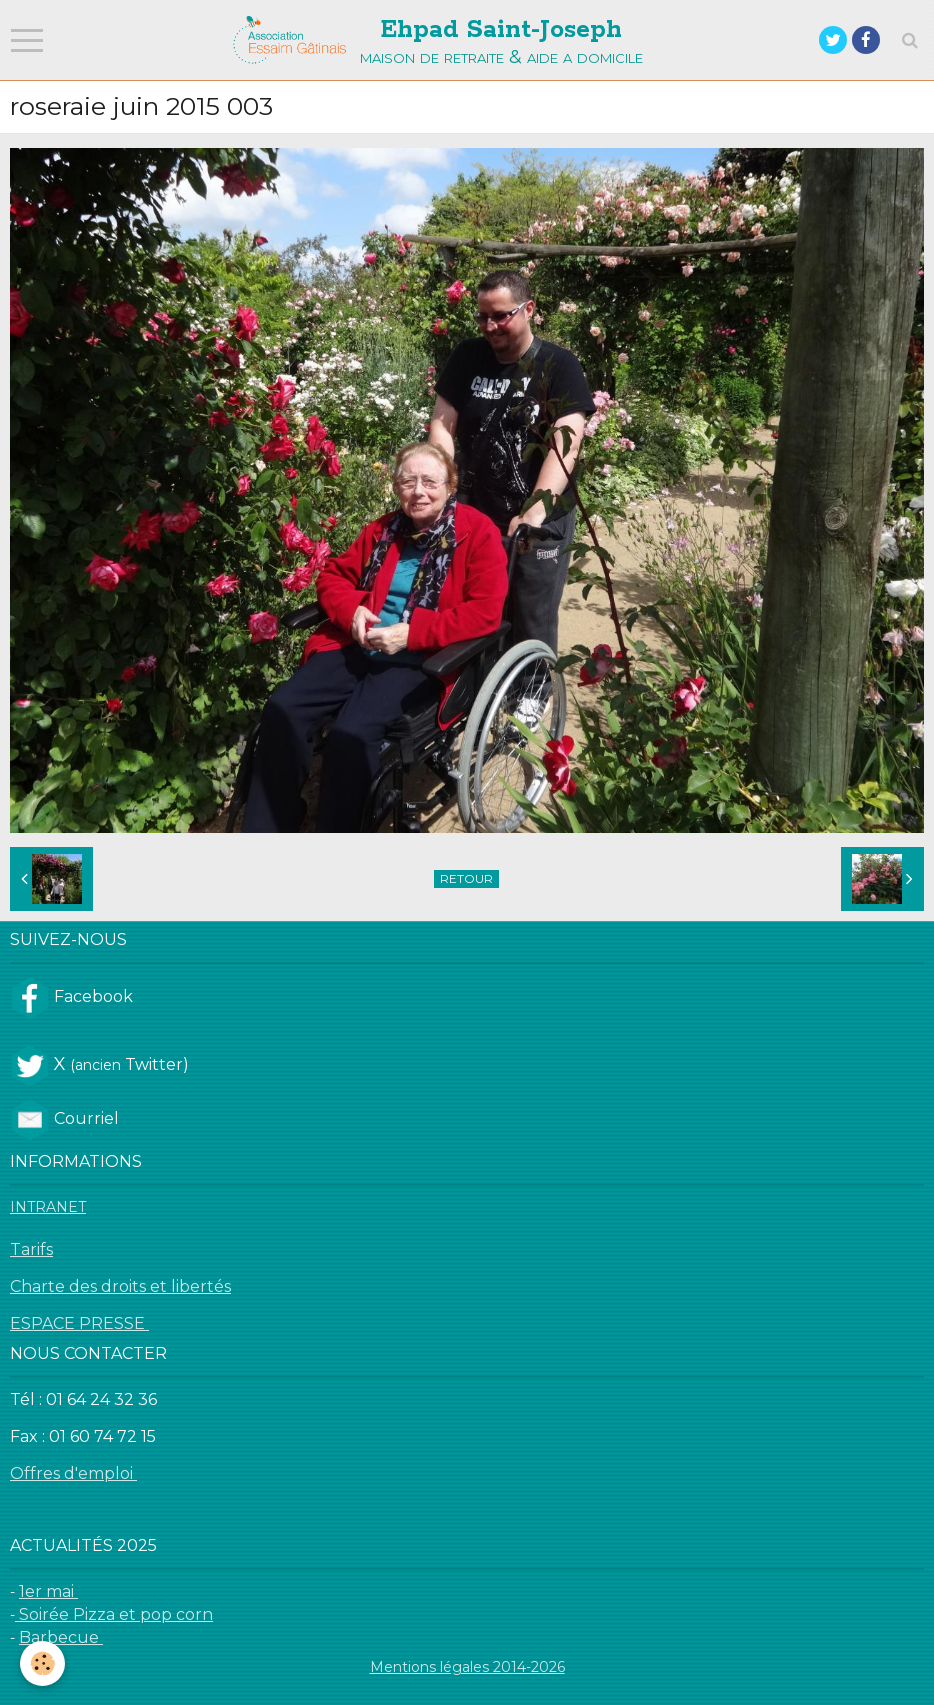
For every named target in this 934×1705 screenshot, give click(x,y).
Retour (466, 878)
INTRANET (48, 1207)
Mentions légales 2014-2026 (467, 1667)
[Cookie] (42, 1663)
